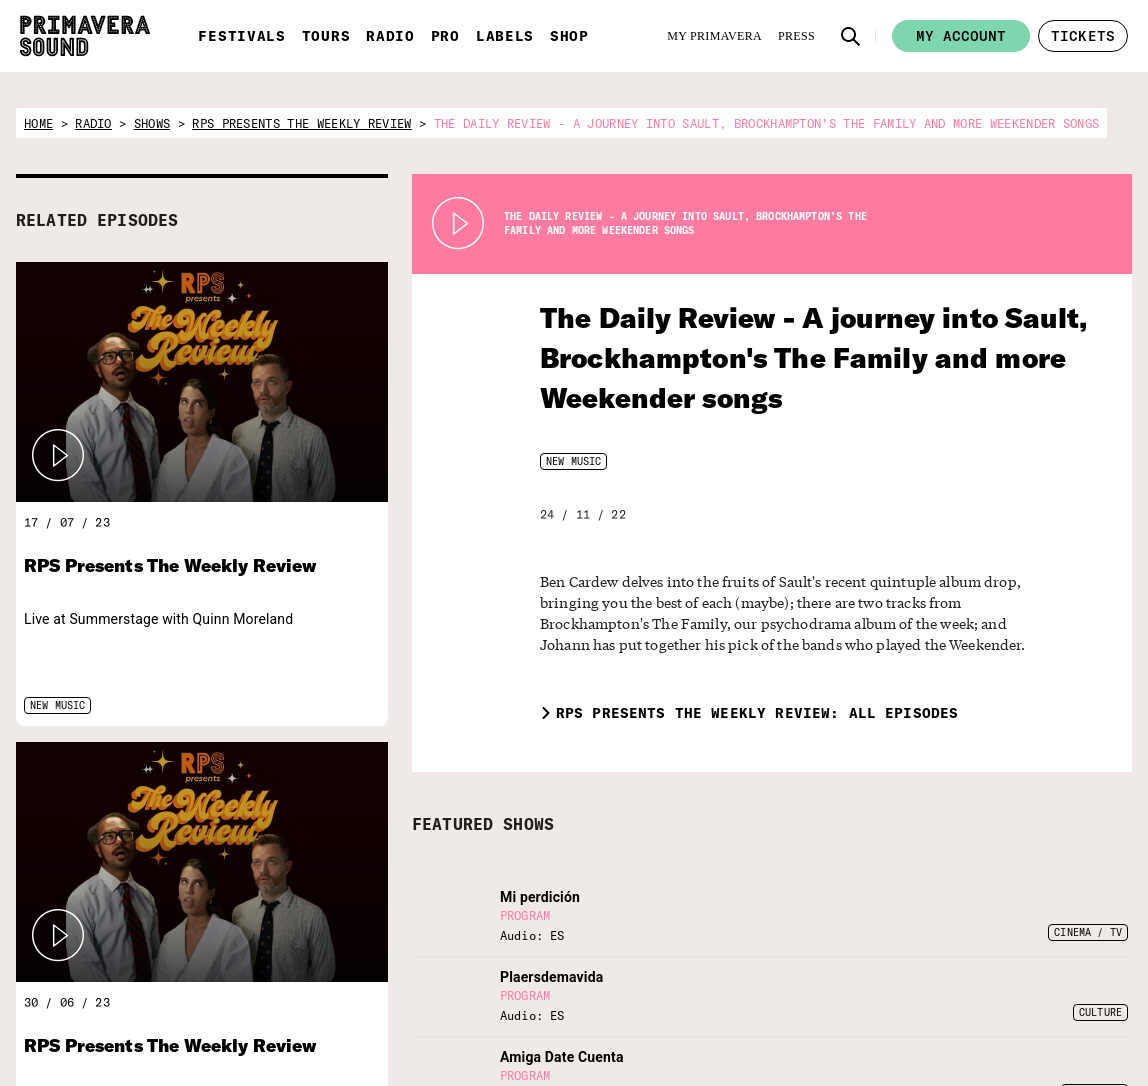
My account (961, 36)
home (38, 123)
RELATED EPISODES (97, 220)
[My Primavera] (714, 36)
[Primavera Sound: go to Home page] (85, 36)
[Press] (796, 36)
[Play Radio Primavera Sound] (58, 456)
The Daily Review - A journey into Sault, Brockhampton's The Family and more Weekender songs (784, 357)
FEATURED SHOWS (483, 824)
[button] (851, 36)
